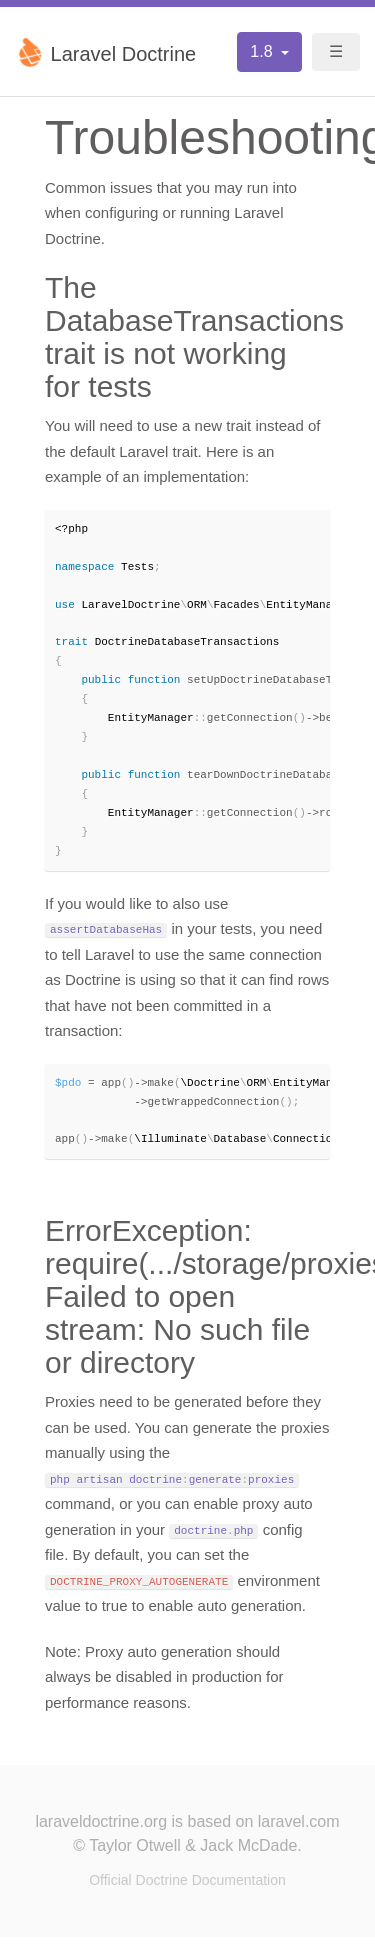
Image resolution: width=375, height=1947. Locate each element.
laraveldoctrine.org (101, 1831)
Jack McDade (248, 1855)
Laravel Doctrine (105, 52)
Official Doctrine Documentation (187, 1890)
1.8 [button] (263, 51)
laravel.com (299, 1831)
